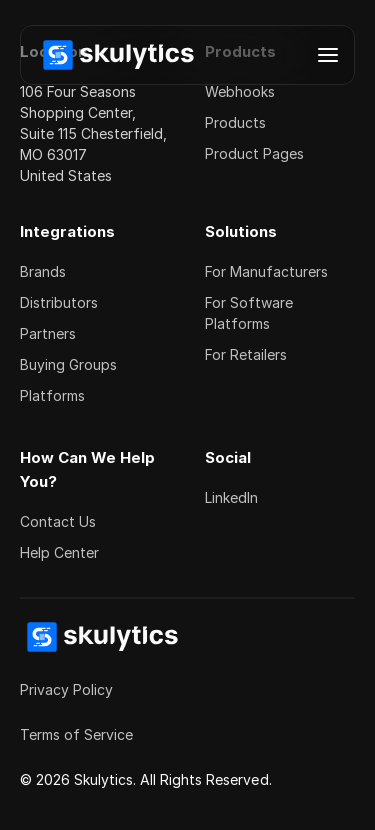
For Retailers (246, 354)
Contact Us (58, 521)
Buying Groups (68, 364)
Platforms (52, 395)
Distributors (59, 302)
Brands (43, 271)
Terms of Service (76, 734)
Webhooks (240, 91)
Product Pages (254, 153)
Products (235, 122)
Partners (48, 333)
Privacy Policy (66, 689)
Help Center (59, 552)
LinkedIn (231, 497)
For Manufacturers (266, 271)
